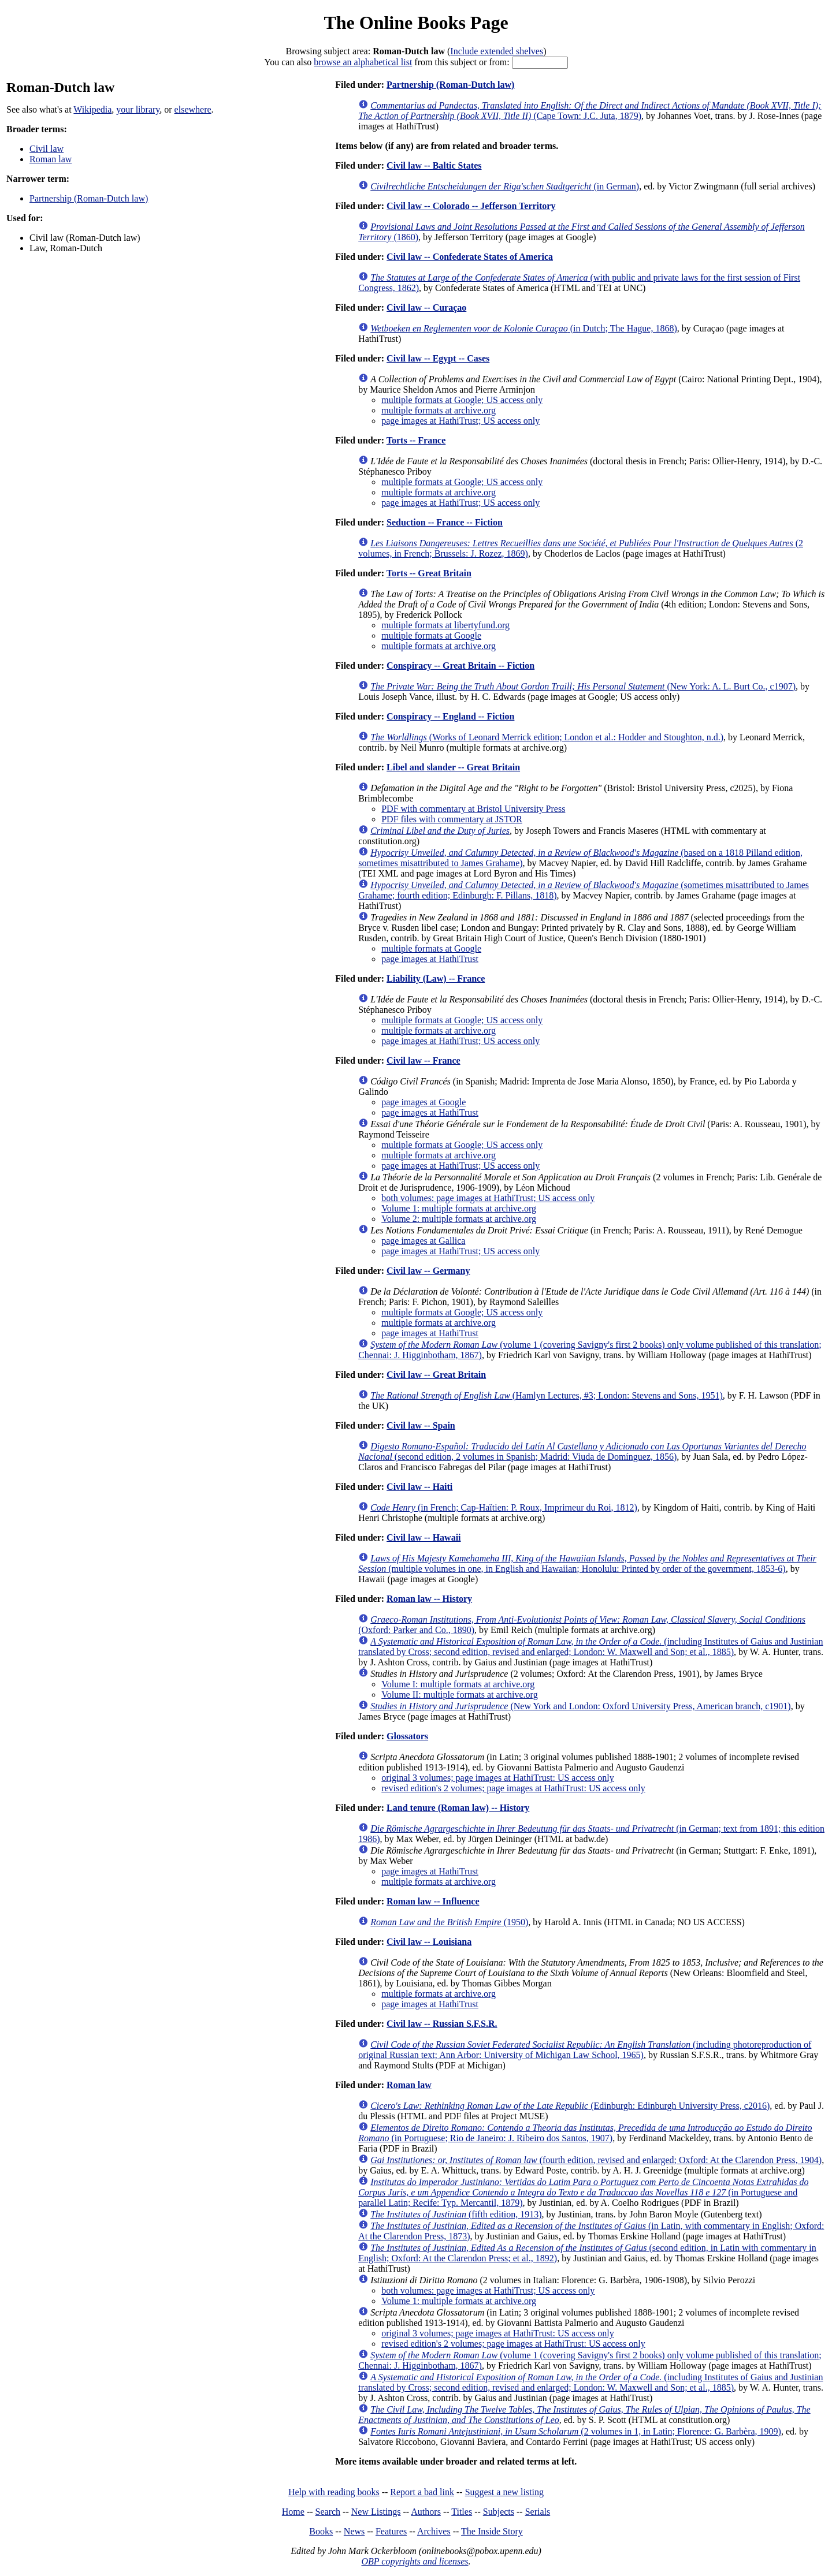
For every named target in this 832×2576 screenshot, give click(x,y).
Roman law (50, 159)
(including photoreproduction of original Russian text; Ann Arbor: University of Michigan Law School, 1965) (584, 2050)
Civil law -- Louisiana (429, 1942)
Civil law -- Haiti (419, 1487)
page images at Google (423, 1102)
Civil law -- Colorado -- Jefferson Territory (471, 206)
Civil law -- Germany (428, 1271)
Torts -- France (416, 440)
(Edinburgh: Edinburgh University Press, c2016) (570, 2106)
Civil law (46, 149)
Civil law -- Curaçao (426, 307)
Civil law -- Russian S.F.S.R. (442, 2024)
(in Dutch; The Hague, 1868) (523, 328)
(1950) (449, 1922)
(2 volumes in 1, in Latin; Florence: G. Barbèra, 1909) (575, 2431)
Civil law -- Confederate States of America (470, 257)
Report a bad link (422, 2492)
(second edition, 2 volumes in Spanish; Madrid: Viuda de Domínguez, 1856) (582, 1451)
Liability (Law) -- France (436, 978)
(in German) (504, 186)
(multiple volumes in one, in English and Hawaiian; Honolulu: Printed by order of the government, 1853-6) (587, 1563)
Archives (434, 2531)
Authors (426, 2512)
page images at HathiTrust (429, 959)
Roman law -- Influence (433, 1901)
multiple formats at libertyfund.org (445, 625)
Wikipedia (92, 109)
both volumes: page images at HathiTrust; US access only (488, 1198)
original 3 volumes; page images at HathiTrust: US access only (497, 1778)
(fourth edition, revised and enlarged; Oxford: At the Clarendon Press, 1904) (596, 2160)
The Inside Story (492, 2531)
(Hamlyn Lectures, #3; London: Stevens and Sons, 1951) (546, 1395)
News (354, 2531)
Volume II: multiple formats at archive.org (459, 1694)
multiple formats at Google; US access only (462, 400)
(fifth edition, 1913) (455, 2214)
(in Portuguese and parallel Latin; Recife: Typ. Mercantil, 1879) (583, 2192)
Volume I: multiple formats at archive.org (457, 1684)
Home (293, 2512)
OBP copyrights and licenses (414, 2561)
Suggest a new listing (504, 2492)
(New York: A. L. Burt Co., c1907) (583, 686)
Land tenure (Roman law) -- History (458, 1808)
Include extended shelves (496, 51)
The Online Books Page (416, 22)
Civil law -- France (423, 1060)
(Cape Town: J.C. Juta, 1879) (589, 110)
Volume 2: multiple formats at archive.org (458, 1219)
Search (328, 2512)
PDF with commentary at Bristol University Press (473, 809)
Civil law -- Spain (421, 1425)
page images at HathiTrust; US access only (460, 421)
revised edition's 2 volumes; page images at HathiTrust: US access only (513, 1788)
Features (391, 2531)
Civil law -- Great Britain (436, 1375)
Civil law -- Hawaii (423, 1537)
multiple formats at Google (431, 635)
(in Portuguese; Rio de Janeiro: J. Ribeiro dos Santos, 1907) (585, 2133)
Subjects (498, 2512)
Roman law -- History (429, 1599)
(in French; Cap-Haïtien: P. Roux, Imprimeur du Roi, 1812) (503, 1507)
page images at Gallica (423, 1241)
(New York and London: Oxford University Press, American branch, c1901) (580, 1706)
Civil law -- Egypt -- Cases (438, 358)
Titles (461, 2512)
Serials (538, 2512)
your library (137, 109)
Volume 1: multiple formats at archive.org (458, 1208)
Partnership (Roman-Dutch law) (88, 198)
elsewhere (192, 109)
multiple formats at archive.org (438, 410)
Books (321, 2531)
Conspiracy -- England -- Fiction (450, 716)
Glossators (407, 1736)
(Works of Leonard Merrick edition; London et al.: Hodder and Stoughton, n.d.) (546, 737)
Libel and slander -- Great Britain (453, 767)
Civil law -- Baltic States (434, 165)
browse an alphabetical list (363, 62)
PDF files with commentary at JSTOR (451, 819)
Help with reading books (334, 2492)
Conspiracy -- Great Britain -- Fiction (460, 665)
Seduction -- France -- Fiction (445, 522)
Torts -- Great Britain (429, 573)
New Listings (376, 2512)
